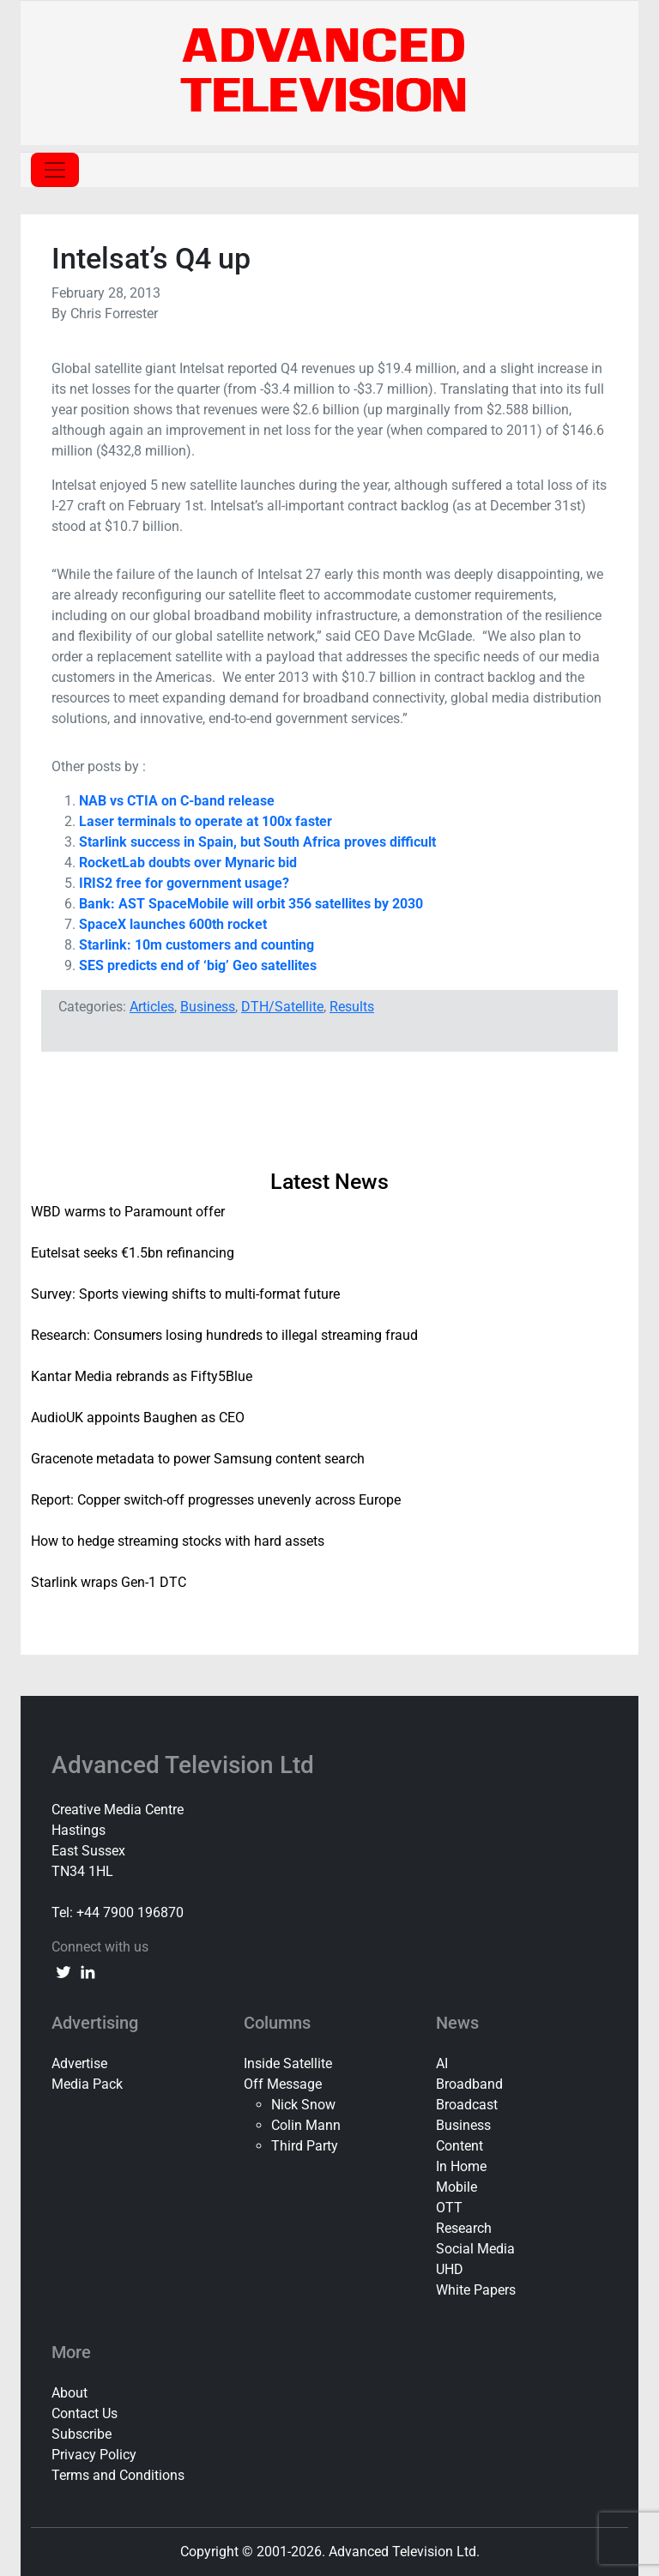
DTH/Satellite (282, 1006)
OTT (449, 2207)
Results (352, 1006)
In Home (461, 2166)
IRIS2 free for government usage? (184, 883)
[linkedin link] (88, 1971)
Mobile (456, 2187)
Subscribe (81, 2434)
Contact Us (84, 2413)
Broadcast (467, 2104)
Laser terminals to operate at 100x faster (205, 821)
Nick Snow (303, 2104)
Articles (152, 1006)
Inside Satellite (288, 2063)
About (69, 2393)
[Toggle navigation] (55, 170)
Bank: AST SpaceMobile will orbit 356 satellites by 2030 (251, 904)
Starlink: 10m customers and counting (196, 945)
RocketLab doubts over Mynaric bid (188, 862)
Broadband (469, 2084)
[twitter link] (63, 1971)
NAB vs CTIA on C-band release (177, 801)
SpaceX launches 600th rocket (173, 924)
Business (207, 1006)
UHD (449, 2269)
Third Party (304, 2146)
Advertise (79, 2063)
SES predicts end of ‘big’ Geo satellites (198, 965)
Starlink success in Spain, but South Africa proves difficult (257, 842)
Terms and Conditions (117, 2475)
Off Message (283, 2084)
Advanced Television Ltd (185, 1765)
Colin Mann (306, 2125)
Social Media (475, 2249)
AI (442, 2063)
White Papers (476, 2290)
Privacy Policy (93, 2454)
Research (464, 2228)
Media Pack (87, 2084)
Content (459, 2146)
